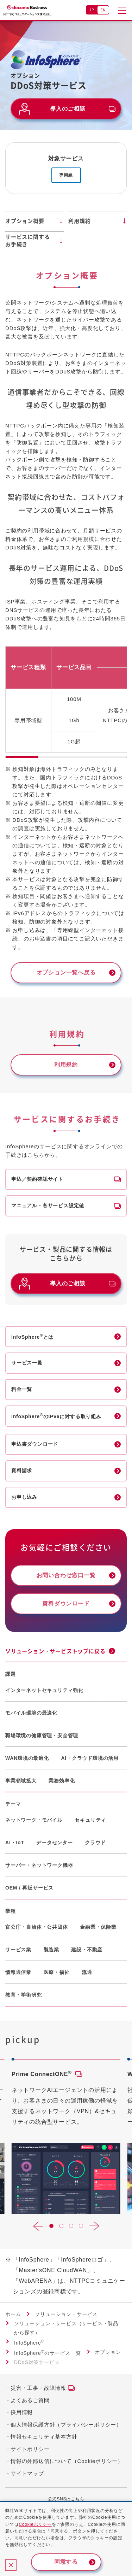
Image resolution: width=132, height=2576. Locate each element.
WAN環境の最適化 (27, 1758)
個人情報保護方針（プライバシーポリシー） (66, 2425)
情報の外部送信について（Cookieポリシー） (67, 2461)
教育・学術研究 (23, 1995)
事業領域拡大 (21, 1781)
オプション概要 (24, 221)
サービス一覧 (27, 1363)
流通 (87, 1972)
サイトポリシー (30, 2449)
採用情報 (22, 2412)
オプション (108, 2352)
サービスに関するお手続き (27, 240)
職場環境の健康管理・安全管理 (41, 1735)
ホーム (13, 2314)
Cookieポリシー (35, 2524)
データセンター (54, 1842)
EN (103, 9)
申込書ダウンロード (34, 1444)
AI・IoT (14, 1842)
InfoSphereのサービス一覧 (47, 2353)
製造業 (51, 1949)
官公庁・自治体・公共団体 (36, 1927)
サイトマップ (27, 2473)
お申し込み (24, 1497)
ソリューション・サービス (66, 2314)
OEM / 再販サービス (29, 1888)
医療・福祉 (57, 1972)
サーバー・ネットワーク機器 (39, 1865)
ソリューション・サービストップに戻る (55, 1651)
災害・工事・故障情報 (38, 2388)
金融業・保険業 (98, 1927)
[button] (38, 2226)
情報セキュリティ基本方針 (44, 2437)
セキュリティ (90, 1820)
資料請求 (21, 1470)
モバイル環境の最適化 (31, 1713)
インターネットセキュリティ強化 (44, 1690)
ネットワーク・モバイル (34, 1820)
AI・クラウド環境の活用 (90, 1758)
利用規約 (79, 221)
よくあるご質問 (30, 2400)
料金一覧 (21, 1389)
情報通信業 (18, 1972)
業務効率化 (62, 1781)
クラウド (95, 1842)
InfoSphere (29, 2343)
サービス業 (18, 1949)
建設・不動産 (86, 1949)
